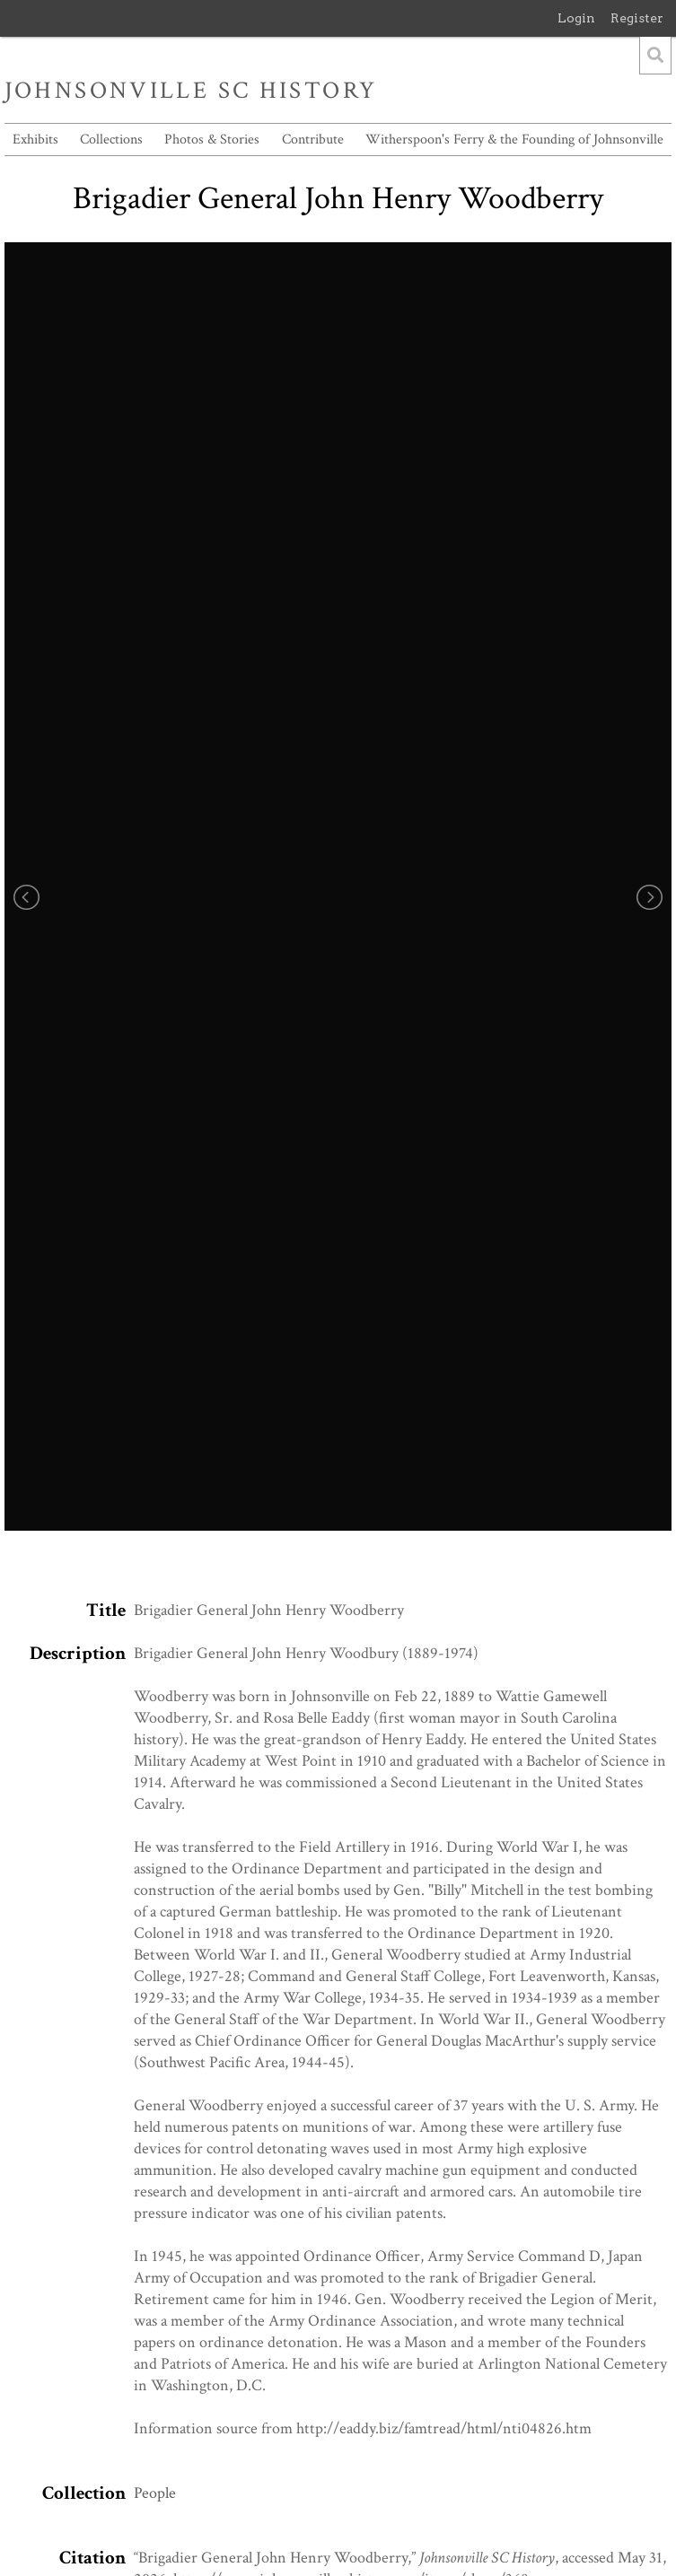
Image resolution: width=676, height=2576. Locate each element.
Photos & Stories (211, 139)
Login (576, 18)
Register (636, 18)
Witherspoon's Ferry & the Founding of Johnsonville (514, 139)
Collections (111, 139)
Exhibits (35, 139)
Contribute (313, 139)
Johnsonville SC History (191, 90)
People (155, 2493)
